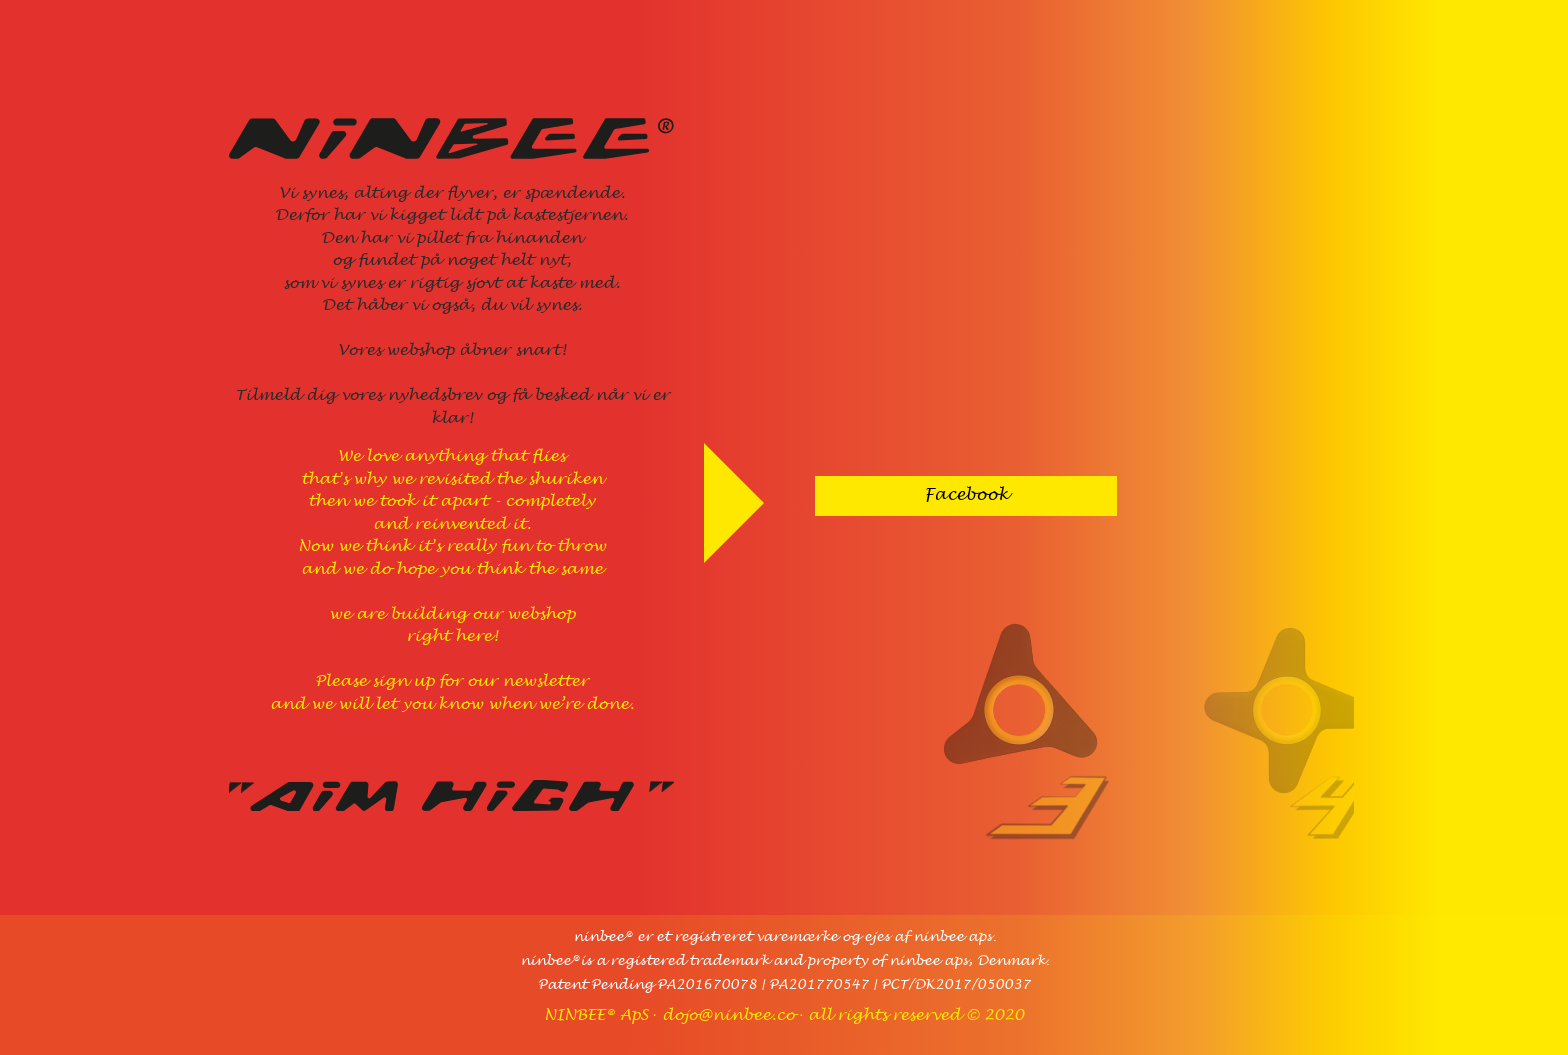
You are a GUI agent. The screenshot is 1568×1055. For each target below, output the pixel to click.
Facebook (966, 495)
